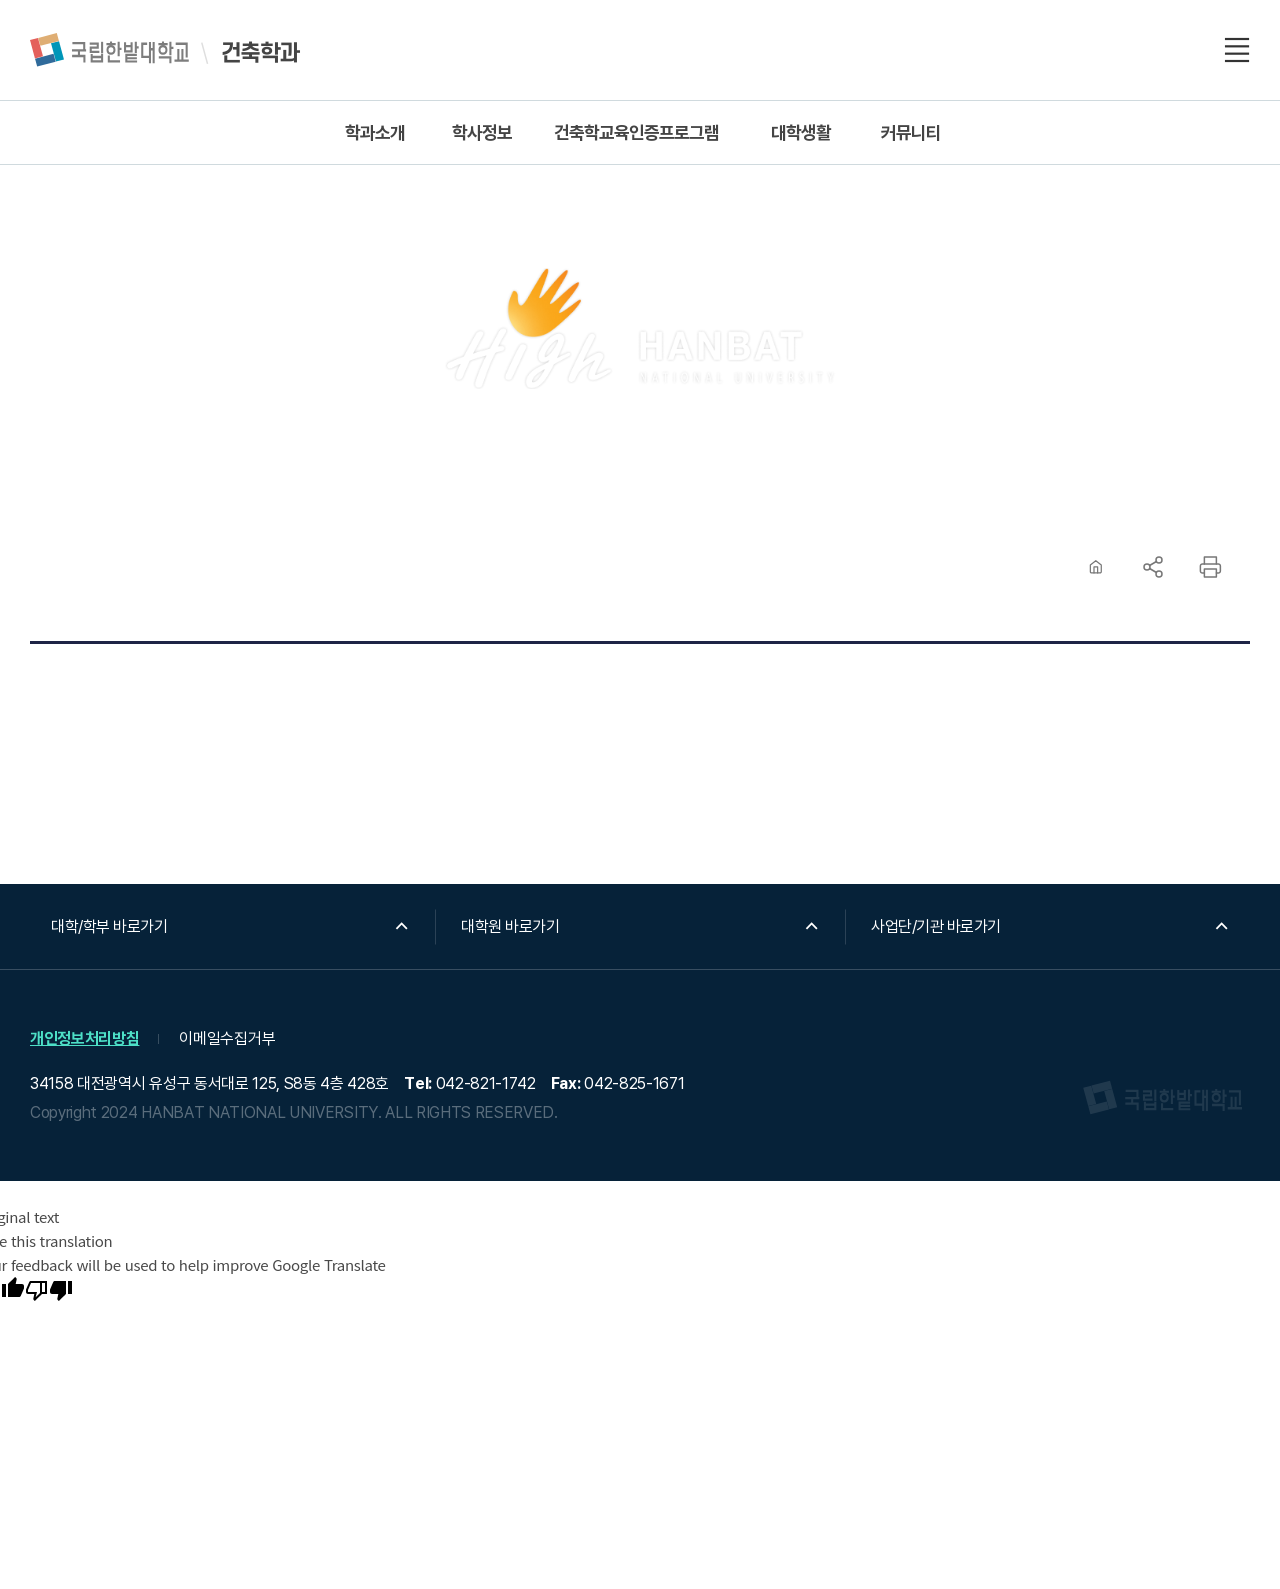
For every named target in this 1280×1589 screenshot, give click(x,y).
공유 (1153, 567)
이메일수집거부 (227, 1038)
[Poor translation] (49, 1292)
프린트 (1210, 567)
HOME (1096, 567)
